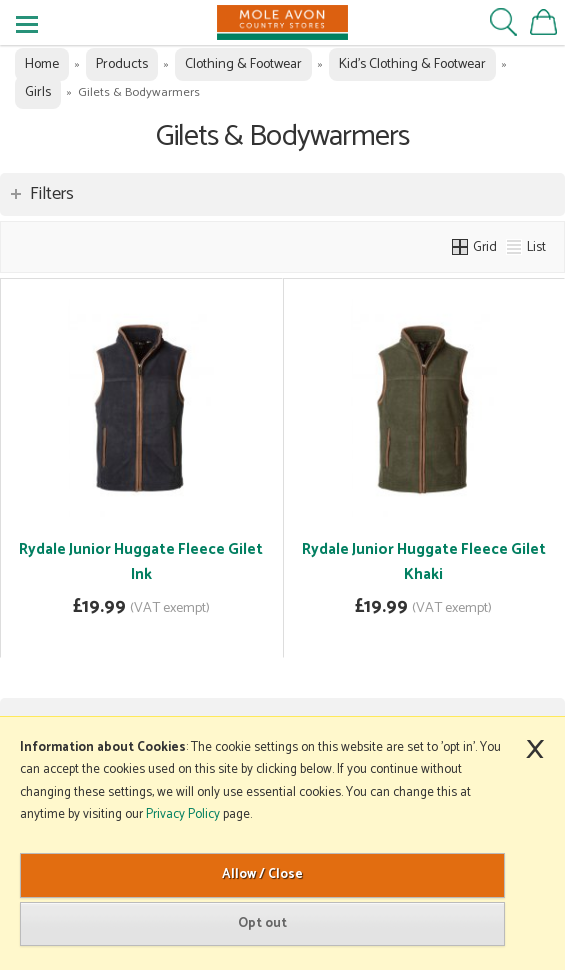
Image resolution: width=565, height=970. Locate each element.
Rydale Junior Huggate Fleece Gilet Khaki (424, 562)
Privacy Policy (183, 814)
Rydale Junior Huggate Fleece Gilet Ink (141, 562)
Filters (52, 194)
